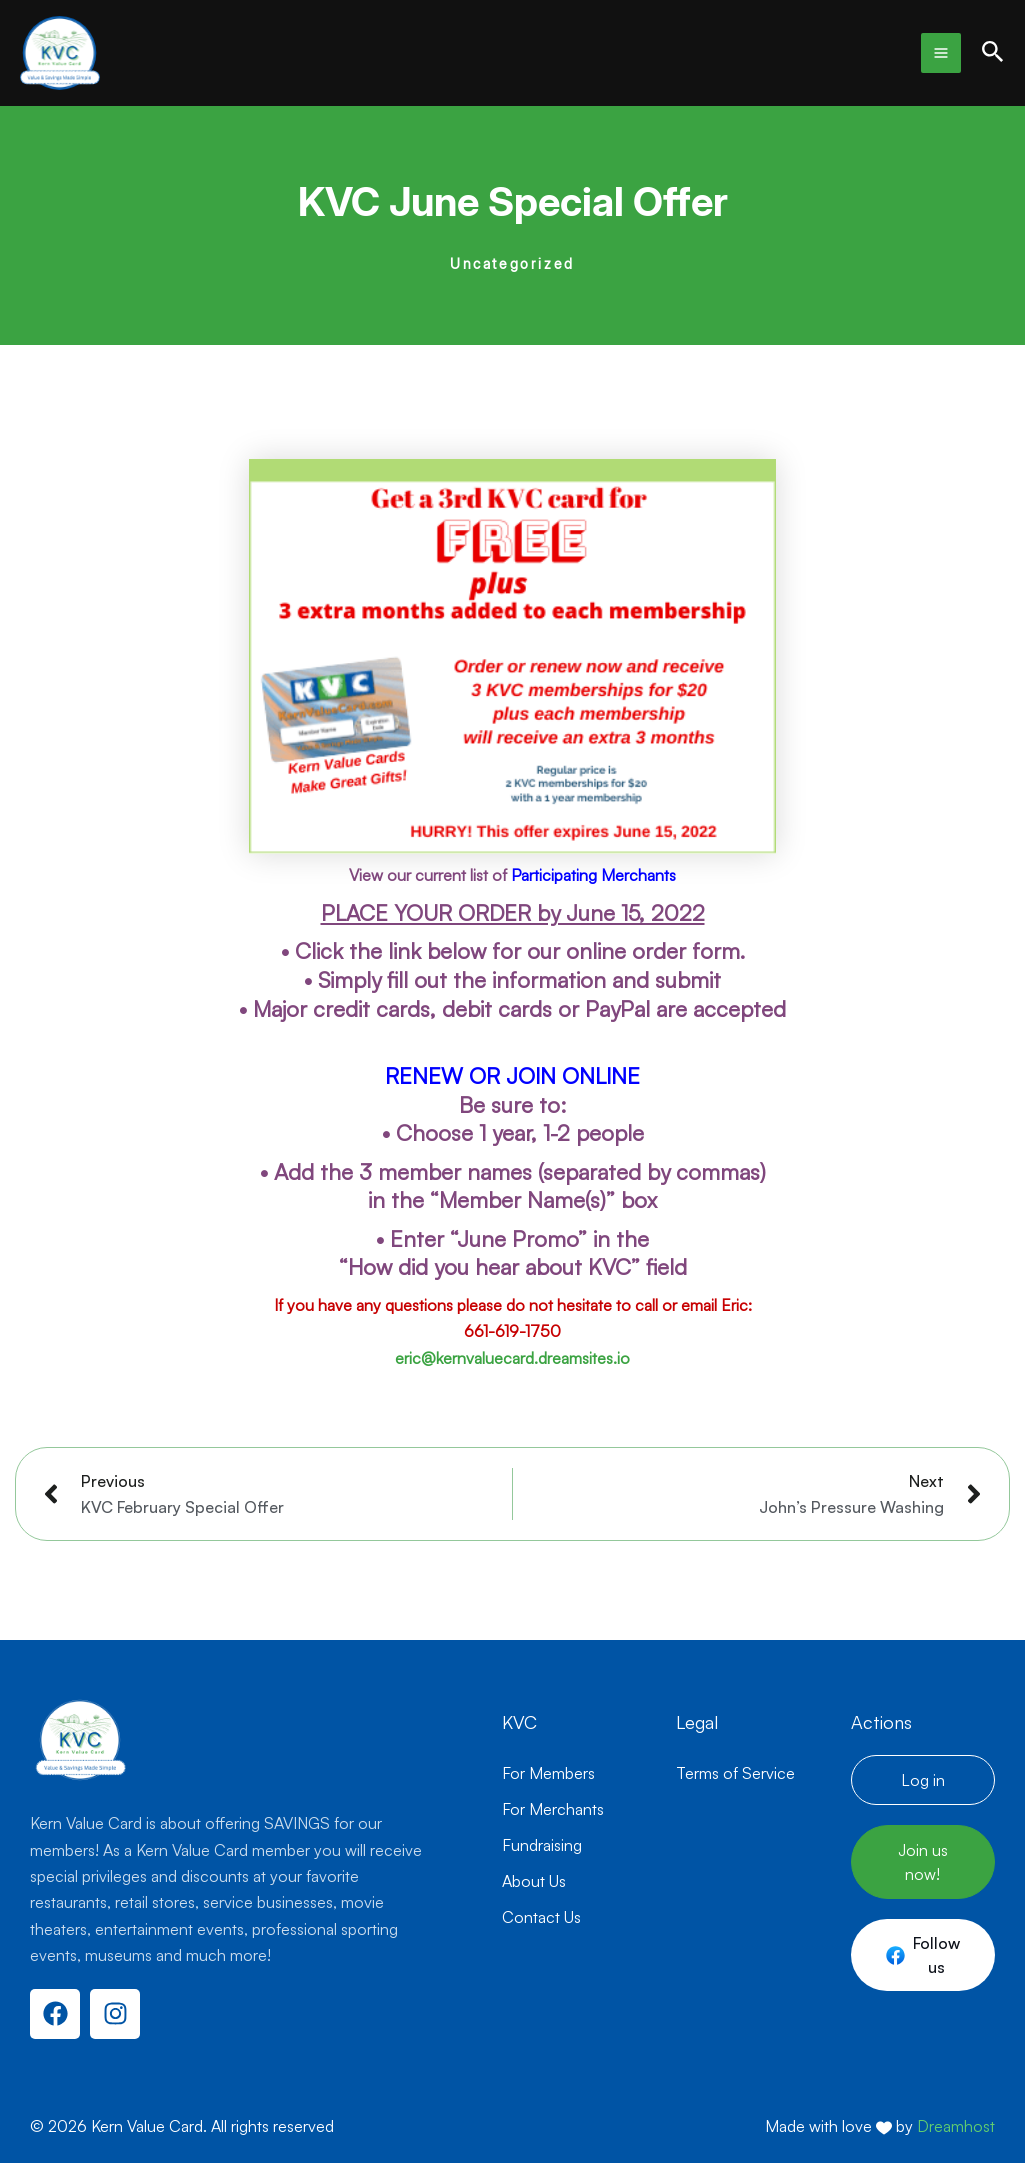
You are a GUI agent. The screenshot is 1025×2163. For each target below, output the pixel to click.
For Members (548, 1773)
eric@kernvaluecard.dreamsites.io (512, 1358)
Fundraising (542, 1845)
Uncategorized (512, 263)
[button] (993, 52)
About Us (534, 1881)
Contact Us (541, 1917)
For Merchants (553, 1809)
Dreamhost (956, 2126)
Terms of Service (735, 1773)
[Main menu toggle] (941, 53)
